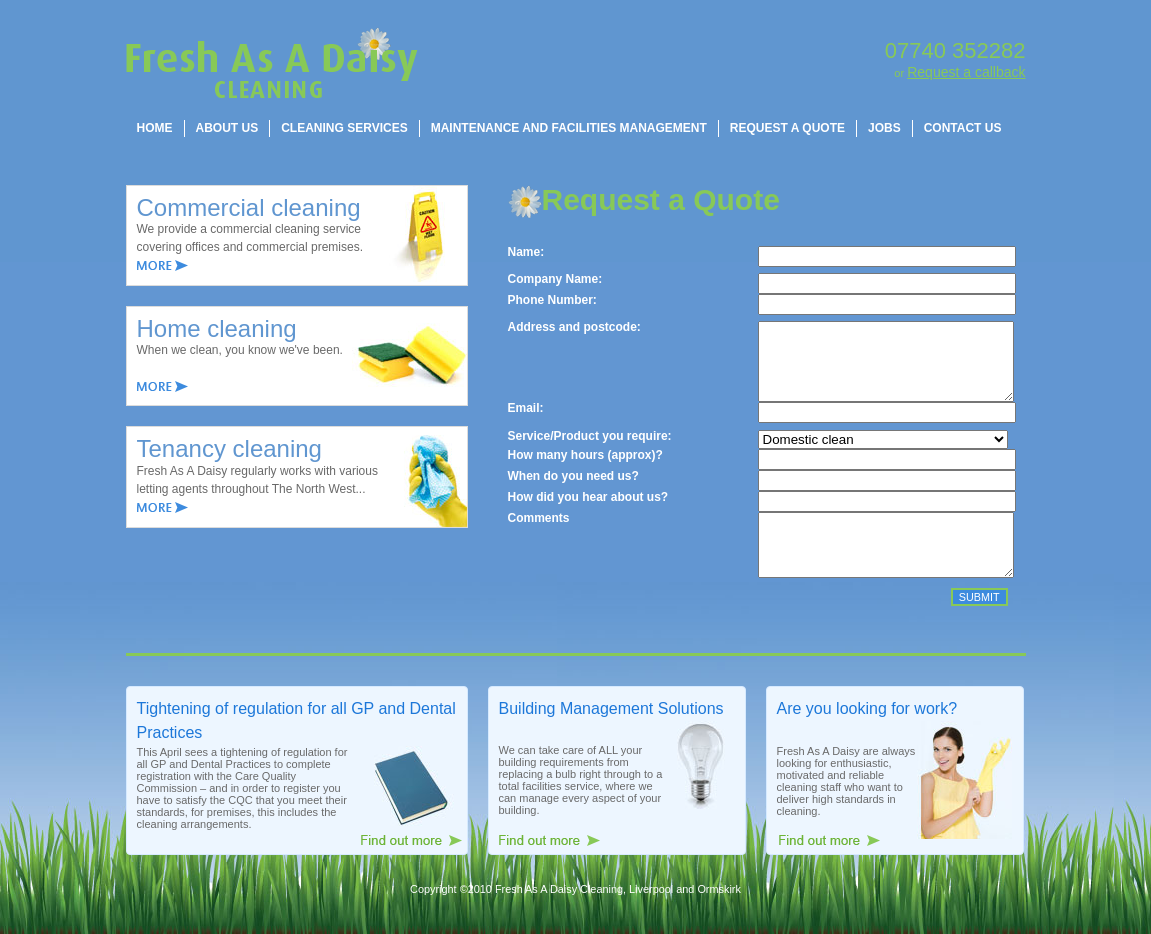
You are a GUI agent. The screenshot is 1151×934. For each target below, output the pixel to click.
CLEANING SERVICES (344, 128)
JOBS (884, 128)
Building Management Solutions (611, 735)
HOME (155, 128)
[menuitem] (155, 128)
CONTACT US (963, 128)
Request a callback (966, 72)
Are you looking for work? (867, 735)
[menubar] (569, 128)
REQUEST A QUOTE (787, 128)
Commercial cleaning (249, 207)
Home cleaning (217, 328)
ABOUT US (227, 128)
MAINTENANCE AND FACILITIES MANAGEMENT (569, 128)
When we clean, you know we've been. (240, 350)
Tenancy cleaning (229, 448)
